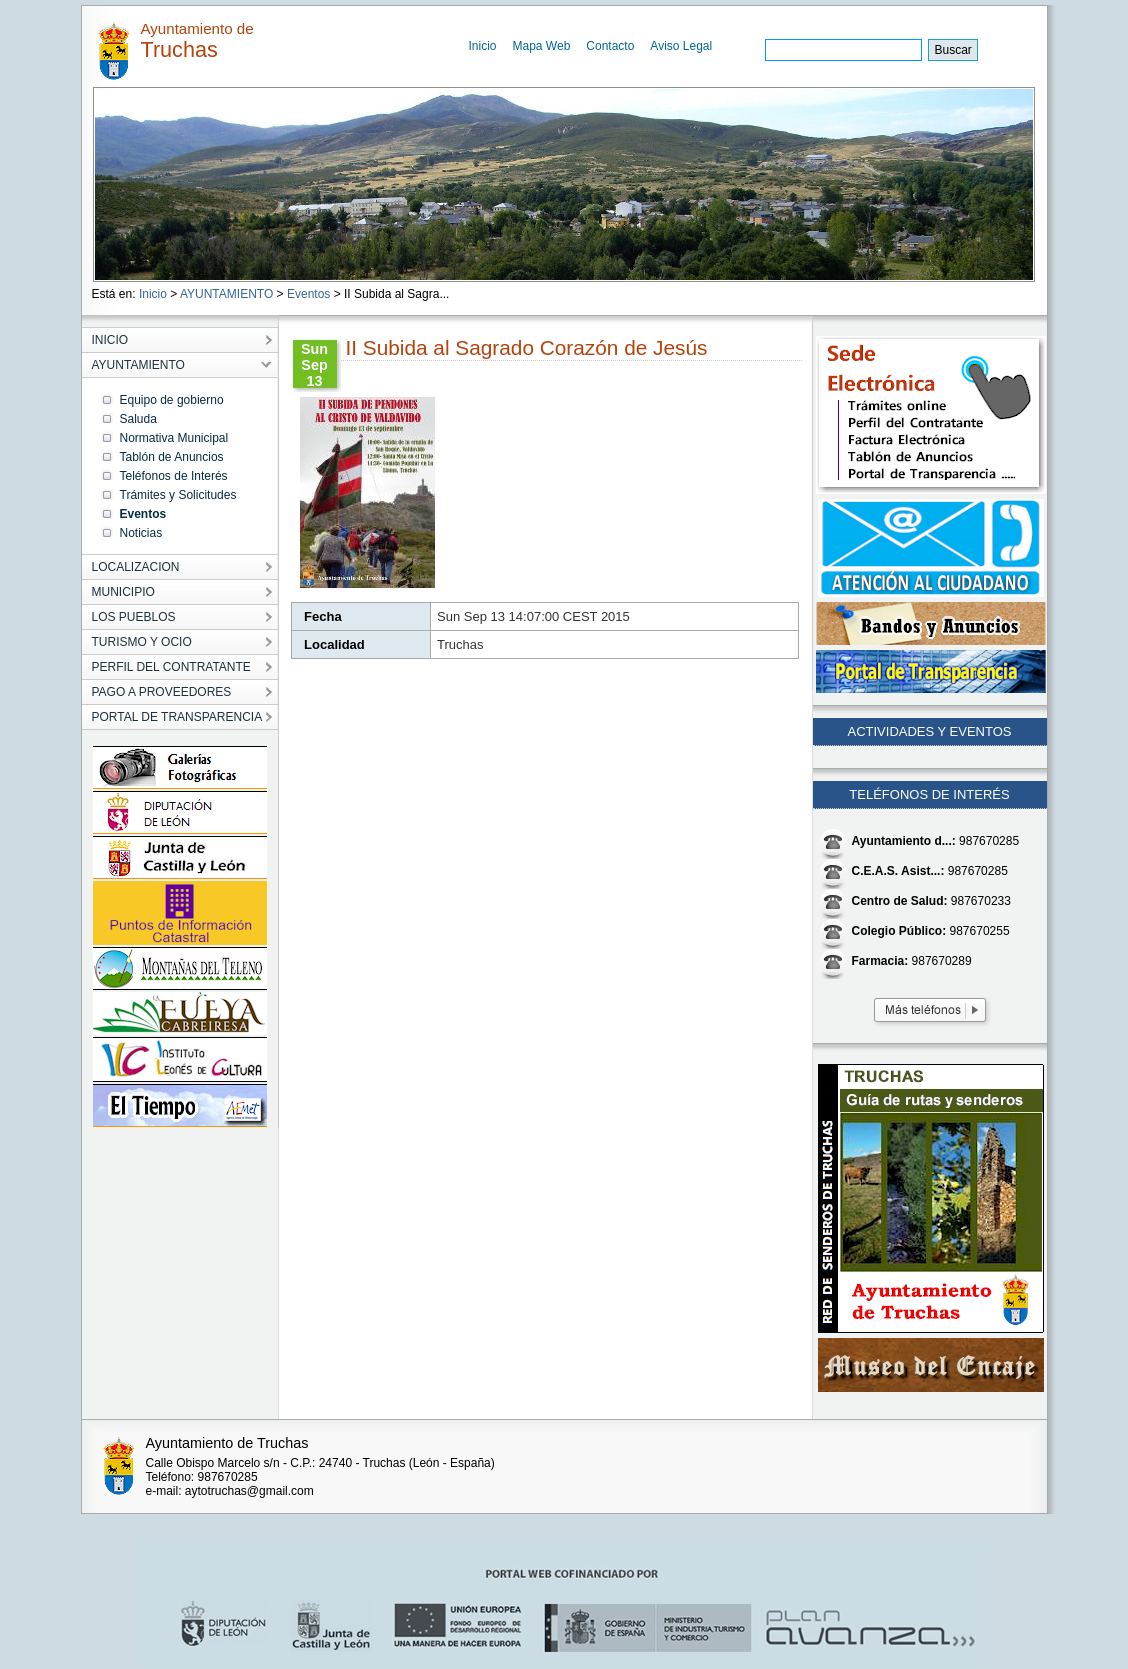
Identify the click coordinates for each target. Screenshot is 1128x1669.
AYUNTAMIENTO (226, 294)
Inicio (483, 46)
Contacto (610, 46)
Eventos (308, 294)
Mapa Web (542, 46)
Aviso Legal (681, 46)
